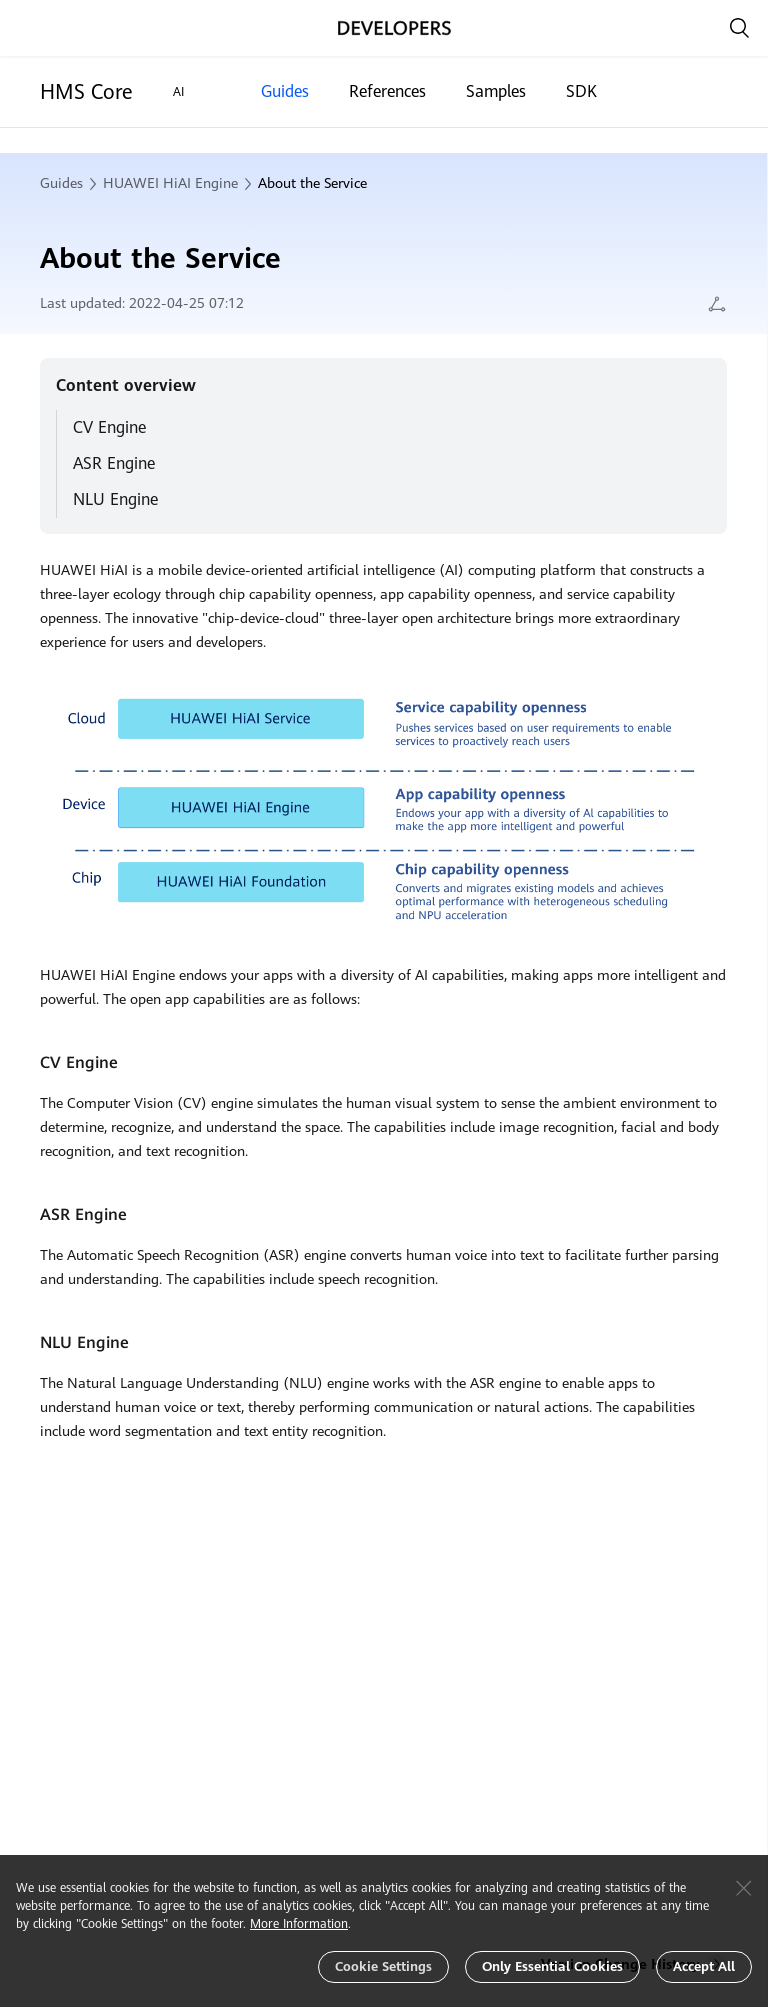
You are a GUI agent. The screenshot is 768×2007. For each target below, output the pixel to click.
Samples (496, 91)
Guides (285, 91)
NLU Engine (115, 499)
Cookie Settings (383, 1966)
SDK (581, 91)
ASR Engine (114, 463)
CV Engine (109, 427)
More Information (299, 1924)
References (387, 91)
